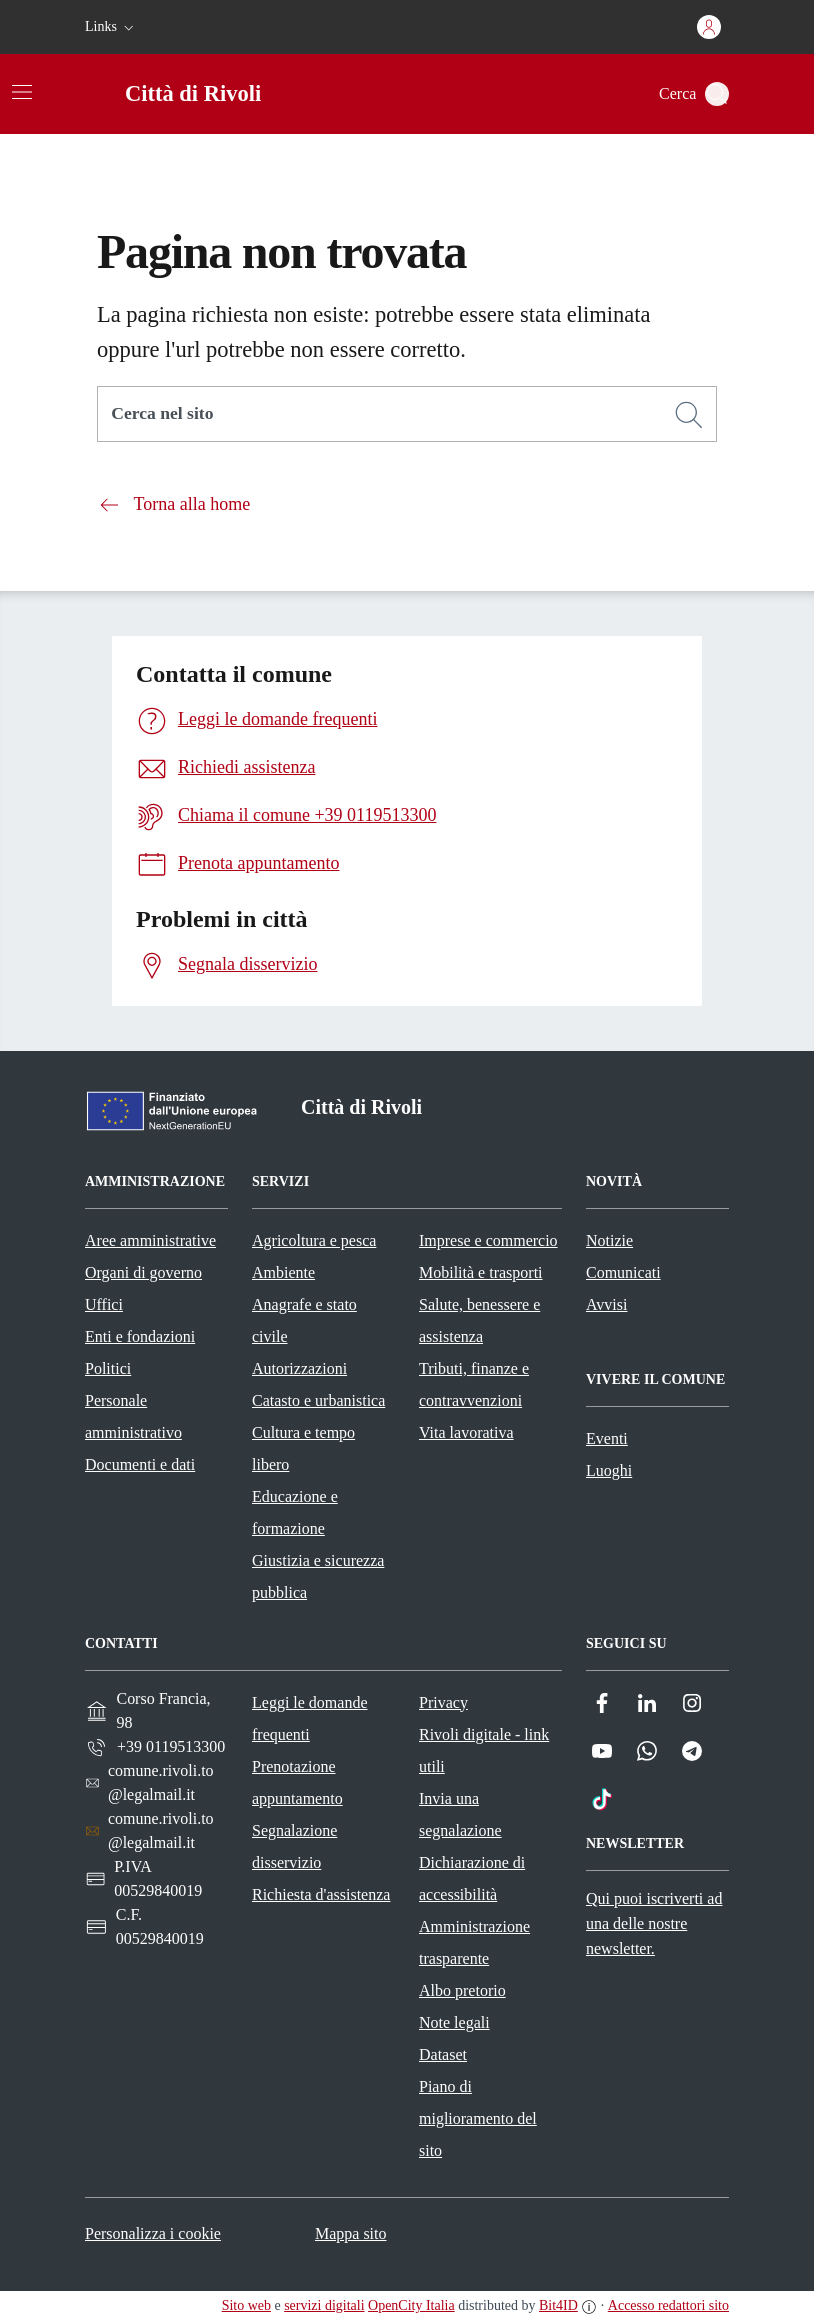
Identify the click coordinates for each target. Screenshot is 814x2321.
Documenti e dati (140, 1464)
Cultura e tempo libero (303, 1448)
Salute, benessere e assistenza (479, 1320)
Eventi (607, 1438)
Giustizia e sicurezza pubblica (318, 1576)
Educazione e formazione (295, 1512)
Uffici (104, 1304)
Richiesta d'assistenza (321, 1894)
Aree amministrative (150, 1240)
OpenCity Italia (411, 2305)
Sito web (246, 2305)
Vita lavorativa (466, 1432)
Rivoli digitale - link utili (484, 1750)
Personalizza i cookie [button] (153, 2233)
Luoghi (609, 1470)
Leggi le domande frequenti (310, 1718)
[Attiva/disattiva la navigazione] (22, 92)
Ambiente (283, 1272)
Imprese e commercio (488, 1240)
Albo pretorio (462, 1990)
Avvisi (606, 1304)
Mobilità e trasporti (481, 1272)
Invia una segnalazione (460, 1814)
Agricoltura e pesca (314, 1240)
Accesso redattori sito (668, 2305)
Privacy (443, 1702)
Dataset (443, 2054)
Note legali (454, 2022)
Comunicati (623, 1272)
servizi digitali (324, 2305)
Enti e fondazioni (140, 1336)
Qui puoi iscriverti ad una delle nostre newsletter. (654, 1923)
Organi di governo (143, 1272)
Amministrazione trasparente (474, 1942)
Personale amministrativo (133, 1416)
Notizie (609, 1240)
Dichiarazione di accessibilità (472, 1878)
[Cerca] (689, 415)
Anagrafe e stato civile (304, 1320)
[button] (111, 27)
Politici (108, 1368)
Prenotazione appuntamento (297, 1782)
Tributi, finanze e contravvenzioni (474, 1384)
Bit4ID (558, 2305)
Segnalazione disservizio (294, 1846)
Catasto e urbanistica (318, 1400)
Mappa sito (351, 2233)
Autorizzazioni (299, 1368)
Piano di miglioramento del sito (478, 2118)
